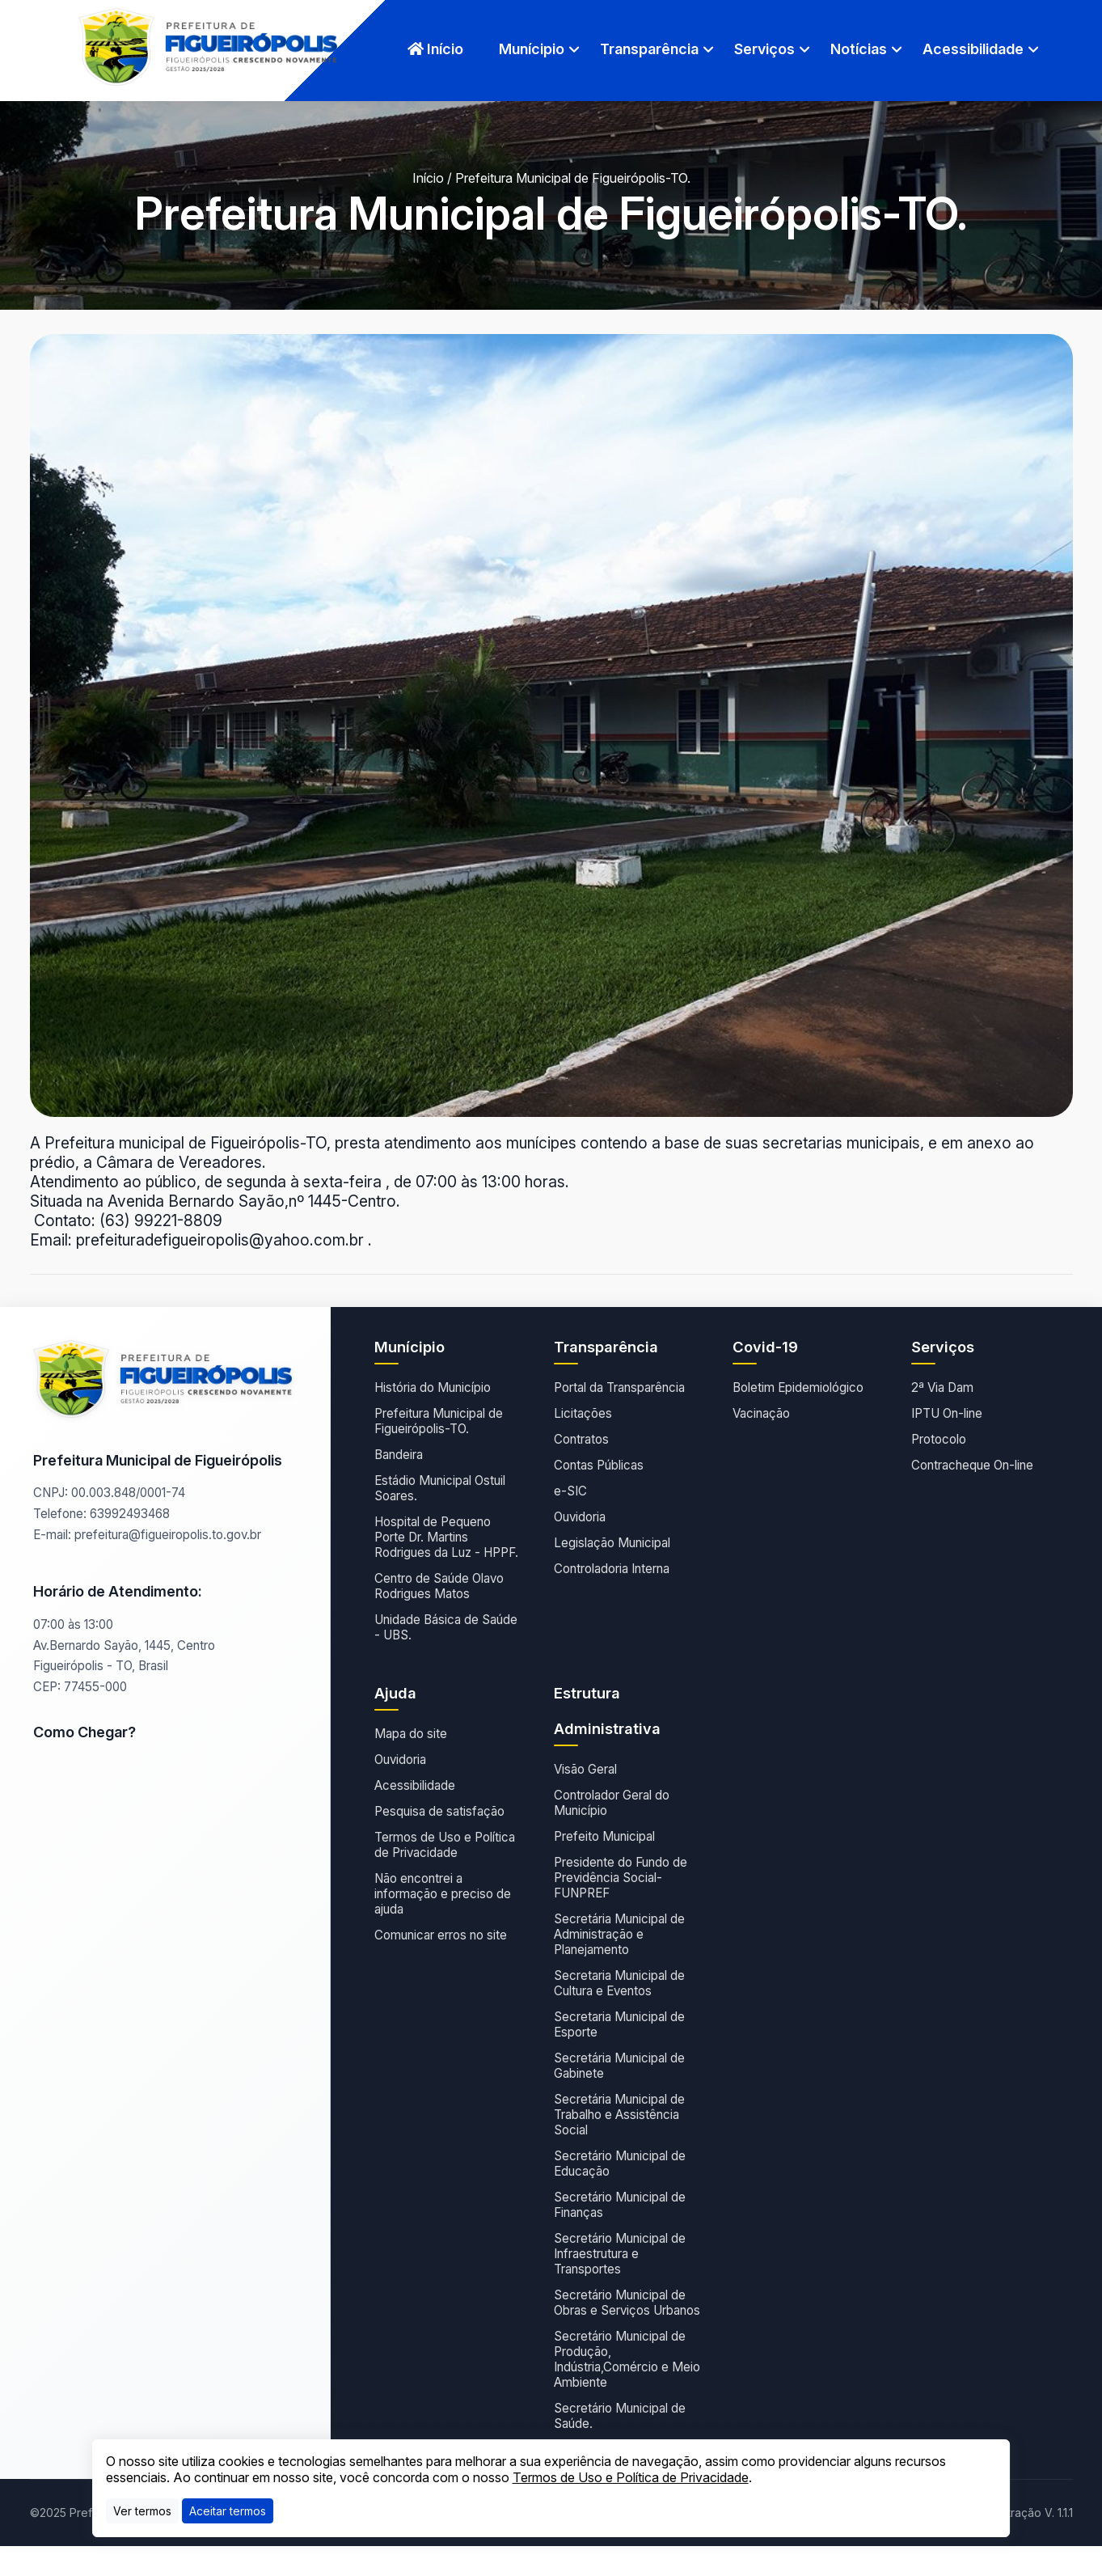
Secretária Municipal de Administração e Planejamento (619, 1934)
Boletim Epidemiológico (798, 1387)
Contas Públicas (599, 1465)
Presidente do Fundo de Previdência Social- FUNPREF (620, 1878)
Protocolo (938, 1439)
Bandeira (398, 1454)
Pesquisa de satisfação (439, 1811)
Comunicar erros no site (440, 1935)
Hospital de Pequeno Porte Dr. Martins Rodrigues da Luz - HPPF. (446, 1537)
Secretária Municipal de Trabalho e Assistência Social (619, 2115)
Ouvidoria (580, 1517)
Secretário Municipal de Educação (620, 2163)
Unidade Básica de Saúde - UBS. (445, 1627)
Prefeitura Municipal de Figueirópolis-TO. (438, 1421)
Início (435, 48)
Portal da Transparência (619, 1387)
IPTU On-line (946, 1413)
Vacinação (761, 1413)
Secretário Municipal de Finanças (620, 2204)
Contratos (581, 1439)
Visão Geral (585, 1769)
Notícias (858, 48)
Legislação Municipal (612, 1542)
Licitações (583, 1413)
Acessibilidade (973, 48)
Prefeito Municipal (604, 1836)
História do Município (432, 1387)
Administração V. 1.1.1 (1020, 2512)
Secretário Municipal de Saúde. (620, 2415)
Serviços (764, 48)
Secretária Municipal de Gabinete (619, 2065)
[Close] (227, 2510)
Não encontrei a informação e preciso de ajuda (442, 1894)
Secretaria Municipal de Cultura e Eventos (619, 1983)
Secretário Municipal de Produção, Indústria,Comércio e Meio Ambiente (627, 2359)
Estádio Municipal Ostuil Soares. (439, 1488)
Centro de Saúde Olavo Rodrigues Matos (439, 1586)
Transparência (649, 48)
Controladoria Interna (611, 1568)
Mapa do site (410, 1733)
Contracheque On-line (972, 1465)
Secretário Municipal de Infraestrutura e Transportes (620, 2254)
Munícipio (531, 48)
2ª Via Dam (942, 1387)
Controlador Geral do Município (611, 1802)
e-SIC (570, 1491)
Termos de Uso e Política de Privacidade (444, 1844)
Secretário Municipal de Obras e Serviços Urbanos (627, 2302)
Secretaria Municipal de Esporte (619, 2024)
